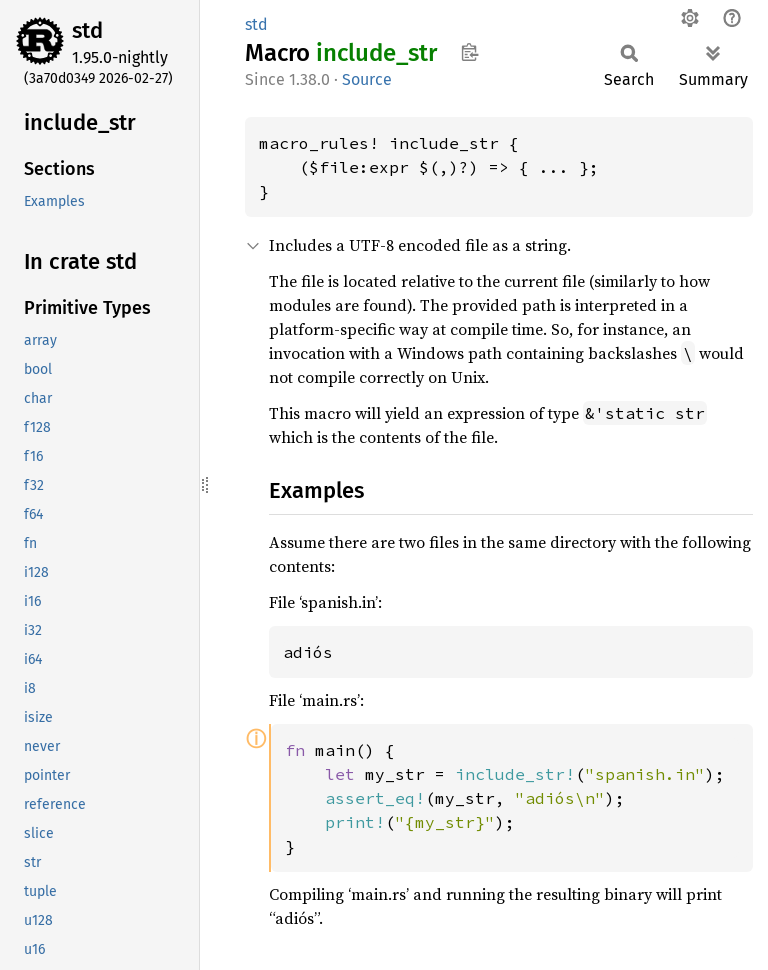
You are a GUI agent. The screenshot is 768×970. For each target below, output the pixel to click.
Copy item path (469, 52)
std (87, 30)
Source (367, 79)
